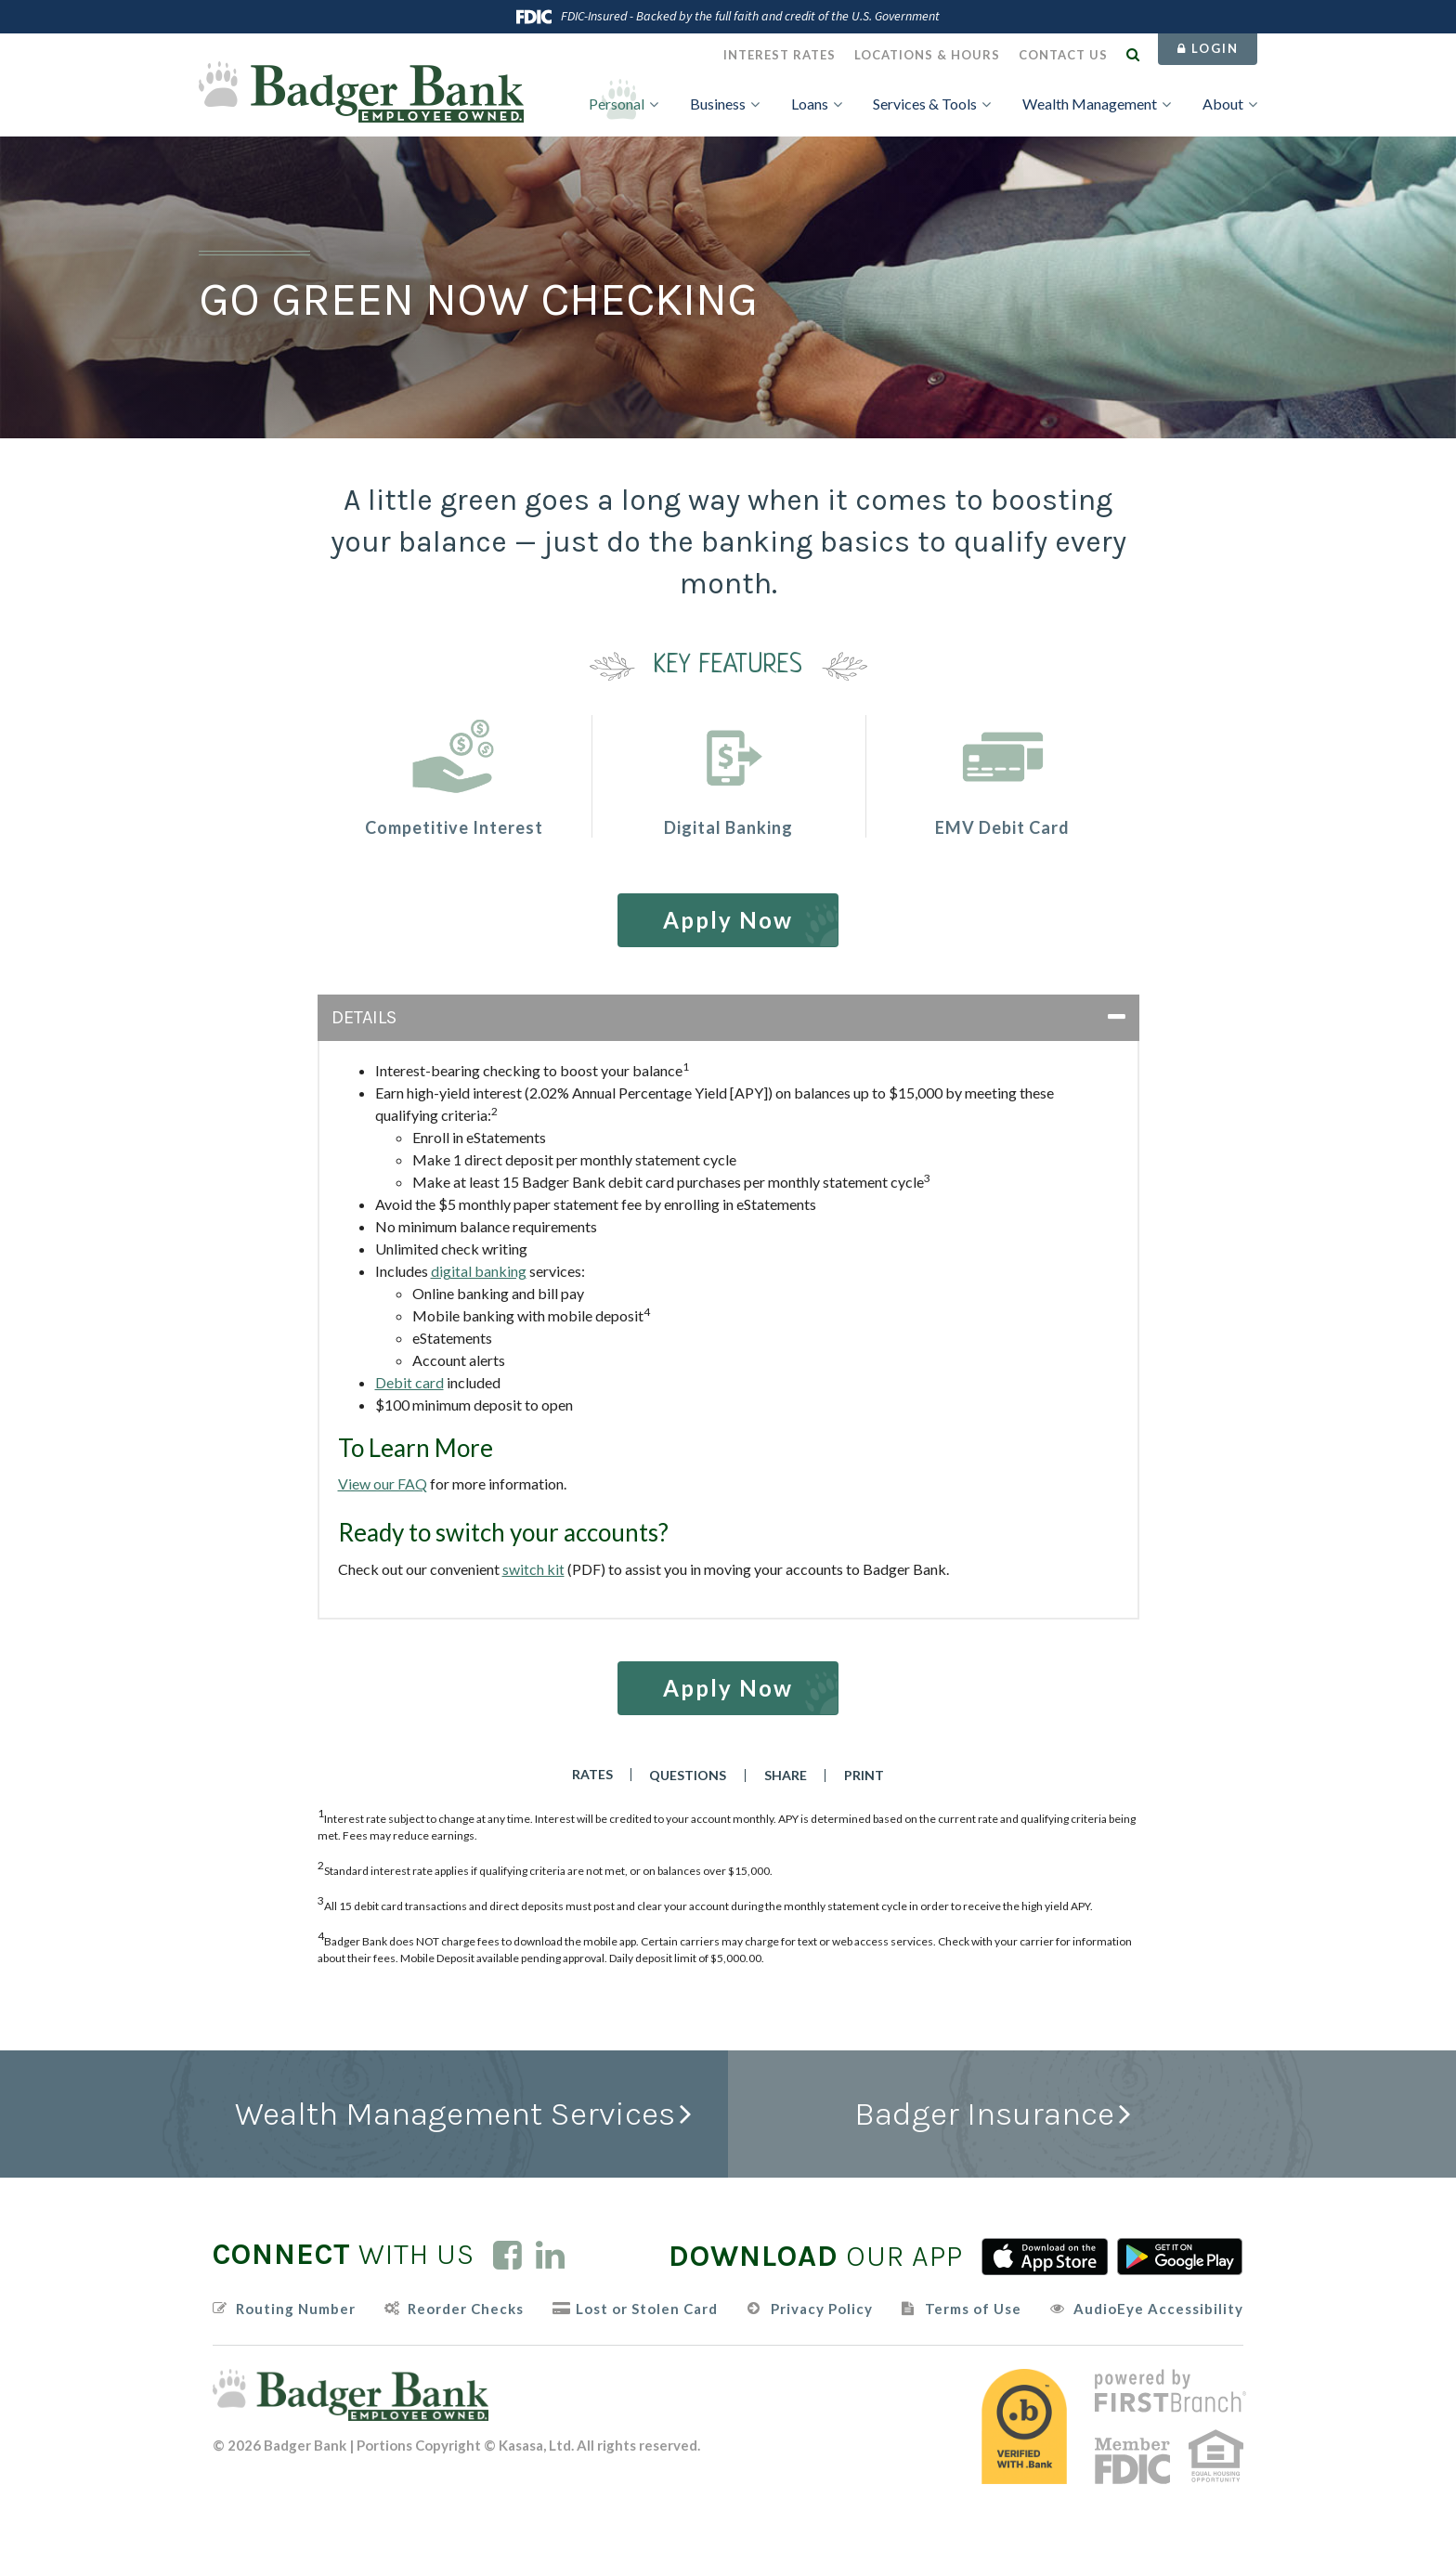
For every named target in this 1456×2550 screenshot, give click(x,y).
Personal (616, 103)
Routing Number (296, 2309)
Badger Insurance (984, 2114)
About (1222, 103)
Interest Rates (779, 54)
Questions (688, 1775)
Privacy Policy (822, 2309)
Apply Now (728, 919)
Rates (591, 1774)
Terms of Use (973, 2309)
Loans (809, 103)
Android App (1180, 2256)
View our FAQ (382, 1483)
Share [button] (786, 1775)
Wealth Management (1089, 103)
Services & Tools (925, 103)
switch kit (533, 1569)
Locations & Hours (927, 54)
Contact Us (1063, 54)
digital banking (478, 1271)
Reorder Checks (466, 2309)
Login (1208, 48)
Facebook (507, 2254)
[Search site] (1132, 54)
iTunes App (1045, 2256)
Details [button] (364, 1017)
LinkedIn (550, 2254)
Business (718, 103)
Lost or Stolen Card (647, 2309)
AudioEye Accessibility (1158, 2309)
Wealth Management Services (455, 2114)
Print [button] (866, 1775)
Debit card (409, 1382)
